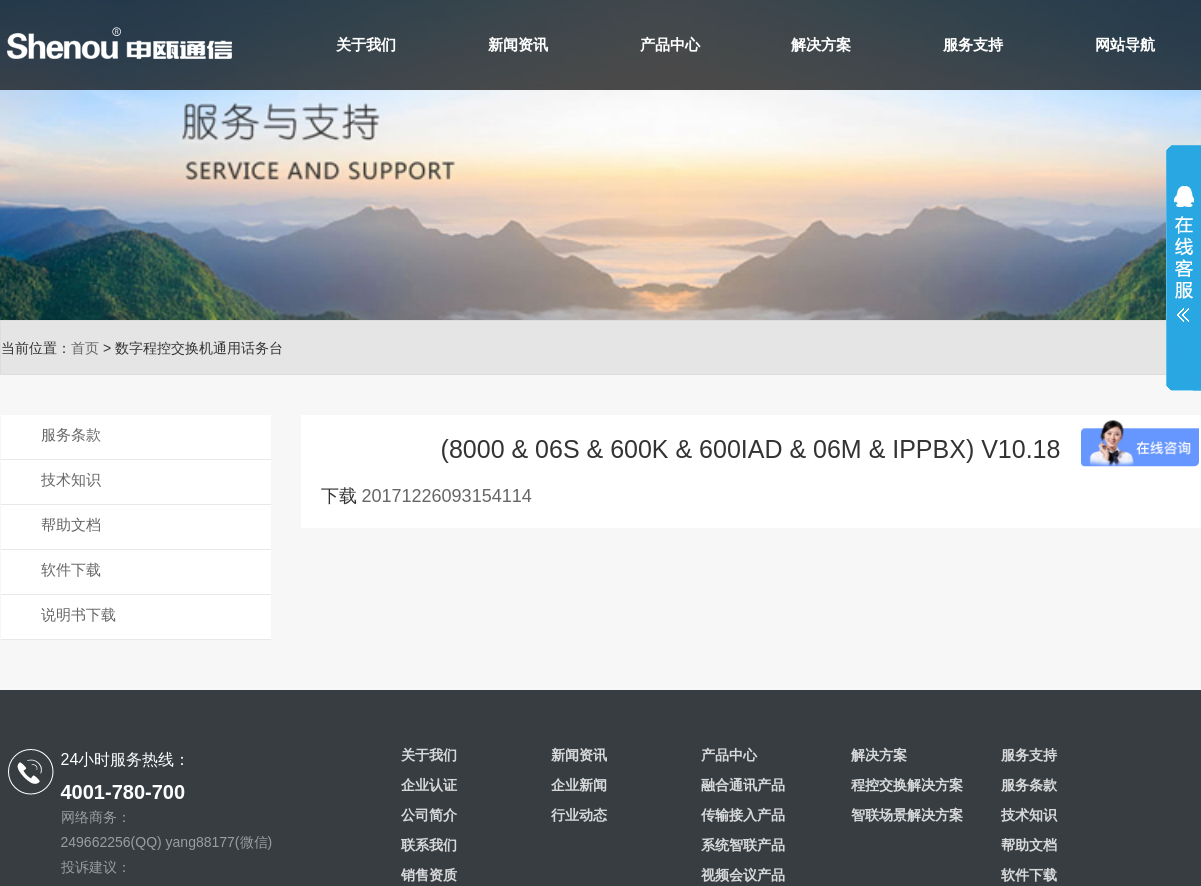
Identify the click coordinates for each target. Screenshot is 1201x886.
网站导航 (1125, 44)
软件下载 (71, 569)
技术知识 (71, 479)
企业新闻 (579, 785)
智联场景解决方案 (907, 815)
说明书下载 (78, 614)
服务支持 (973, 44)
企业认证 (429, 785)
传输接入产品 (743, 815)
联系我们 (429, 845)
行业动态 (579, 815)
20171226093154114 (447, 496)
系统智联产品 (743, 845)
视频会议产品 (743, 875)
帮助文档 (71, 524)
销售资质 (429, 875)
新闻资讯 (518, 44)
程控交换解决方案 (907, 785)
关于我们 (366, 44)
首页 (85, 348)
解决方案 (821, 44)
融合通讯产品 (743, 785)
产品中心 (670, 44)
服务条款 (71, 434)
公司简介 (429, 815)
